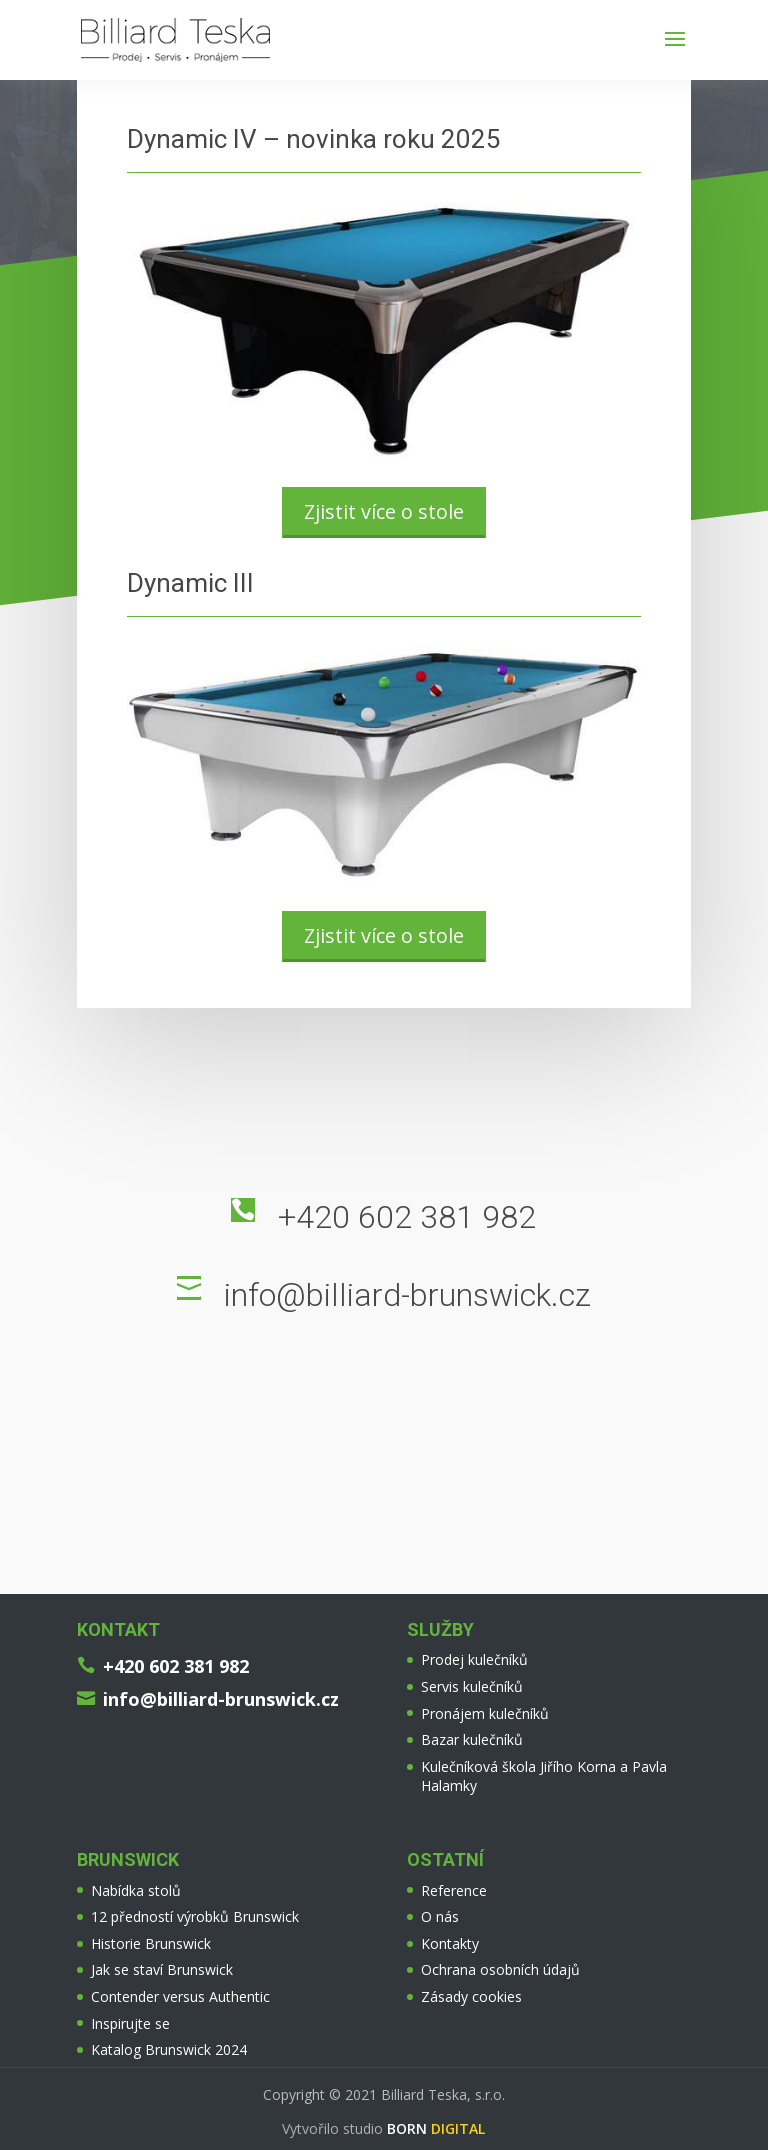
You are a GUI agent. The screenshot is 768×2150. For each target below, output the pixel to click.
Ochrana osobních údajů (500, 1969)
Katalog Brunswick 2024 (169, 2049)
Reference (454, 1890)
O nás (440, 1916)
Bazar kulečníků (472, 1739)
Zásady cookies (471, 1996)
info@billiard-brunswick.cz (407, 1295)
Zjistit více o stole (384, 511)
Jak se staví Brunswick (162, 1969)
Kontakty (450, 1943)
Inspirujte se (130, 2023)
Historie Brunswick (151, 1943)
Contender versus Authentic (180, 1996)
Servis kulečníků (472, 1686)
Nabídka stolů (136, 1890)
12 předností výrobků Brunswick (195, 1916)
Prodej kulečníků (474, 1659)
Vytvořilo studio (383, 2128)
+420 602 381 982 (407, 1217)
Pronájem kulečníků (485, 1713)
